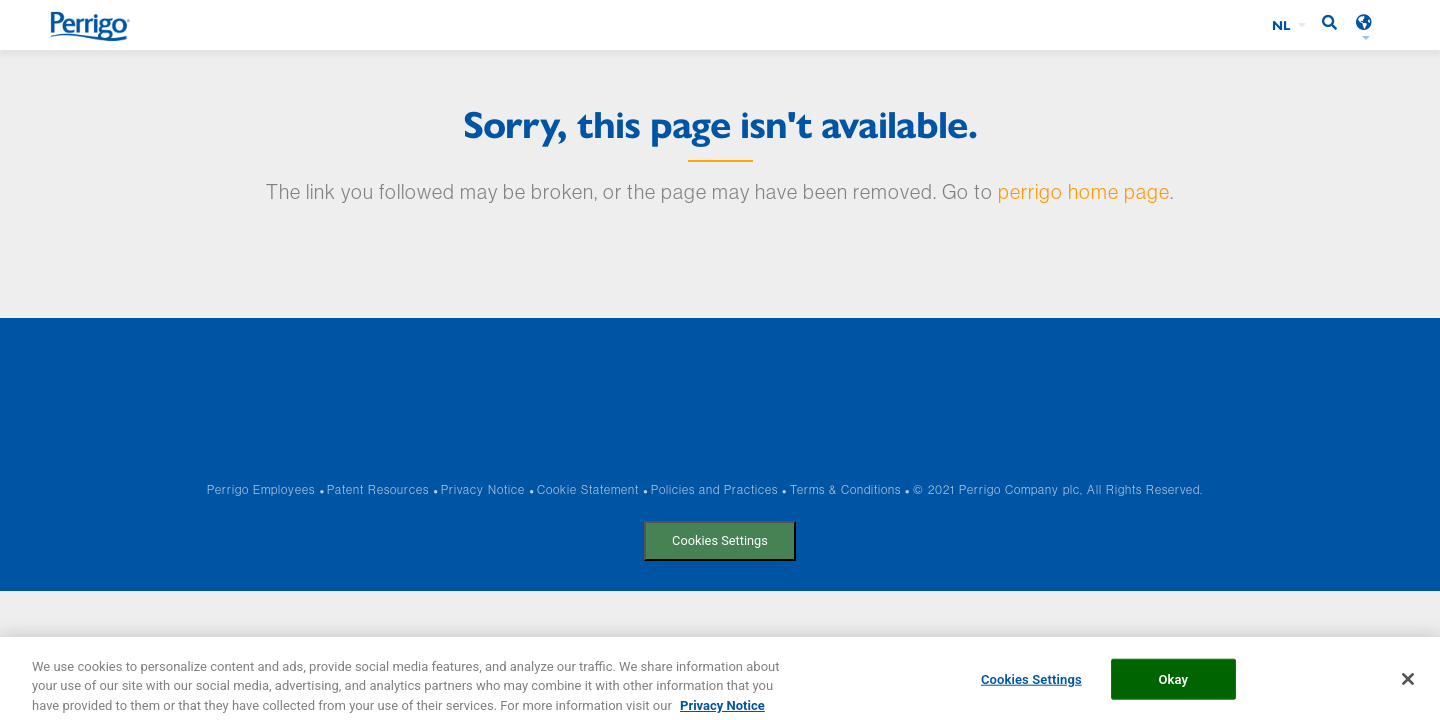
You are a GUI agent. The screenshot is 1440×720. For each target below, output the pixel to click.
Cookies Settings (720, 540)
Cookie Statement (588, 489)
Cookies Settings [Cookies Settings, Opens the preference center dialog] (1031, 684)
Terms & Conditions (845, 489)
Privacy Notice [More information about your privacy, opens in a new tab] (722, 710)
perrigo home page (1084, 191)
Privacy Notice (483, 489)
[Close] (1408, 684)
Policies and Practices (714, 489)
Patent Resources (378, 489)
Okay (1173, 684)
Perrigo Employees (261, 489)
